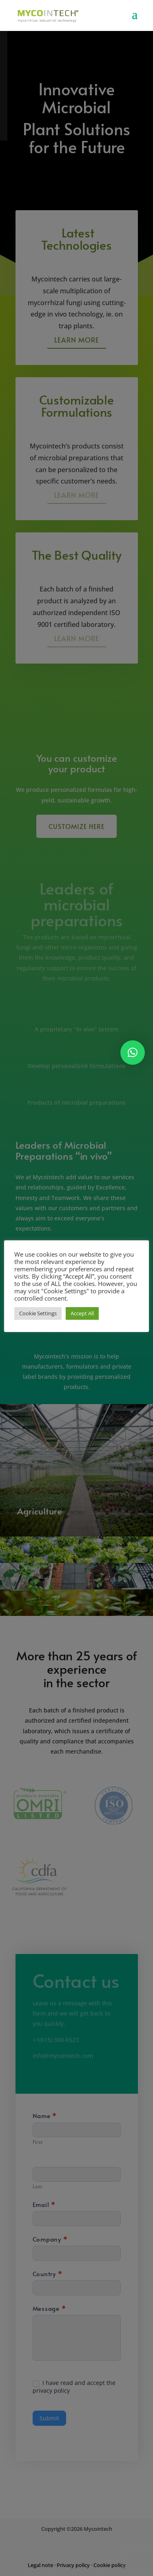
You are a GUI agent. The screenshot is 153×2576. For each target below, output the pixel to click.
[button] (132, 1052)
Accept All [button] (82, 1313)
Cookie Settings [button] (38, 1313)
